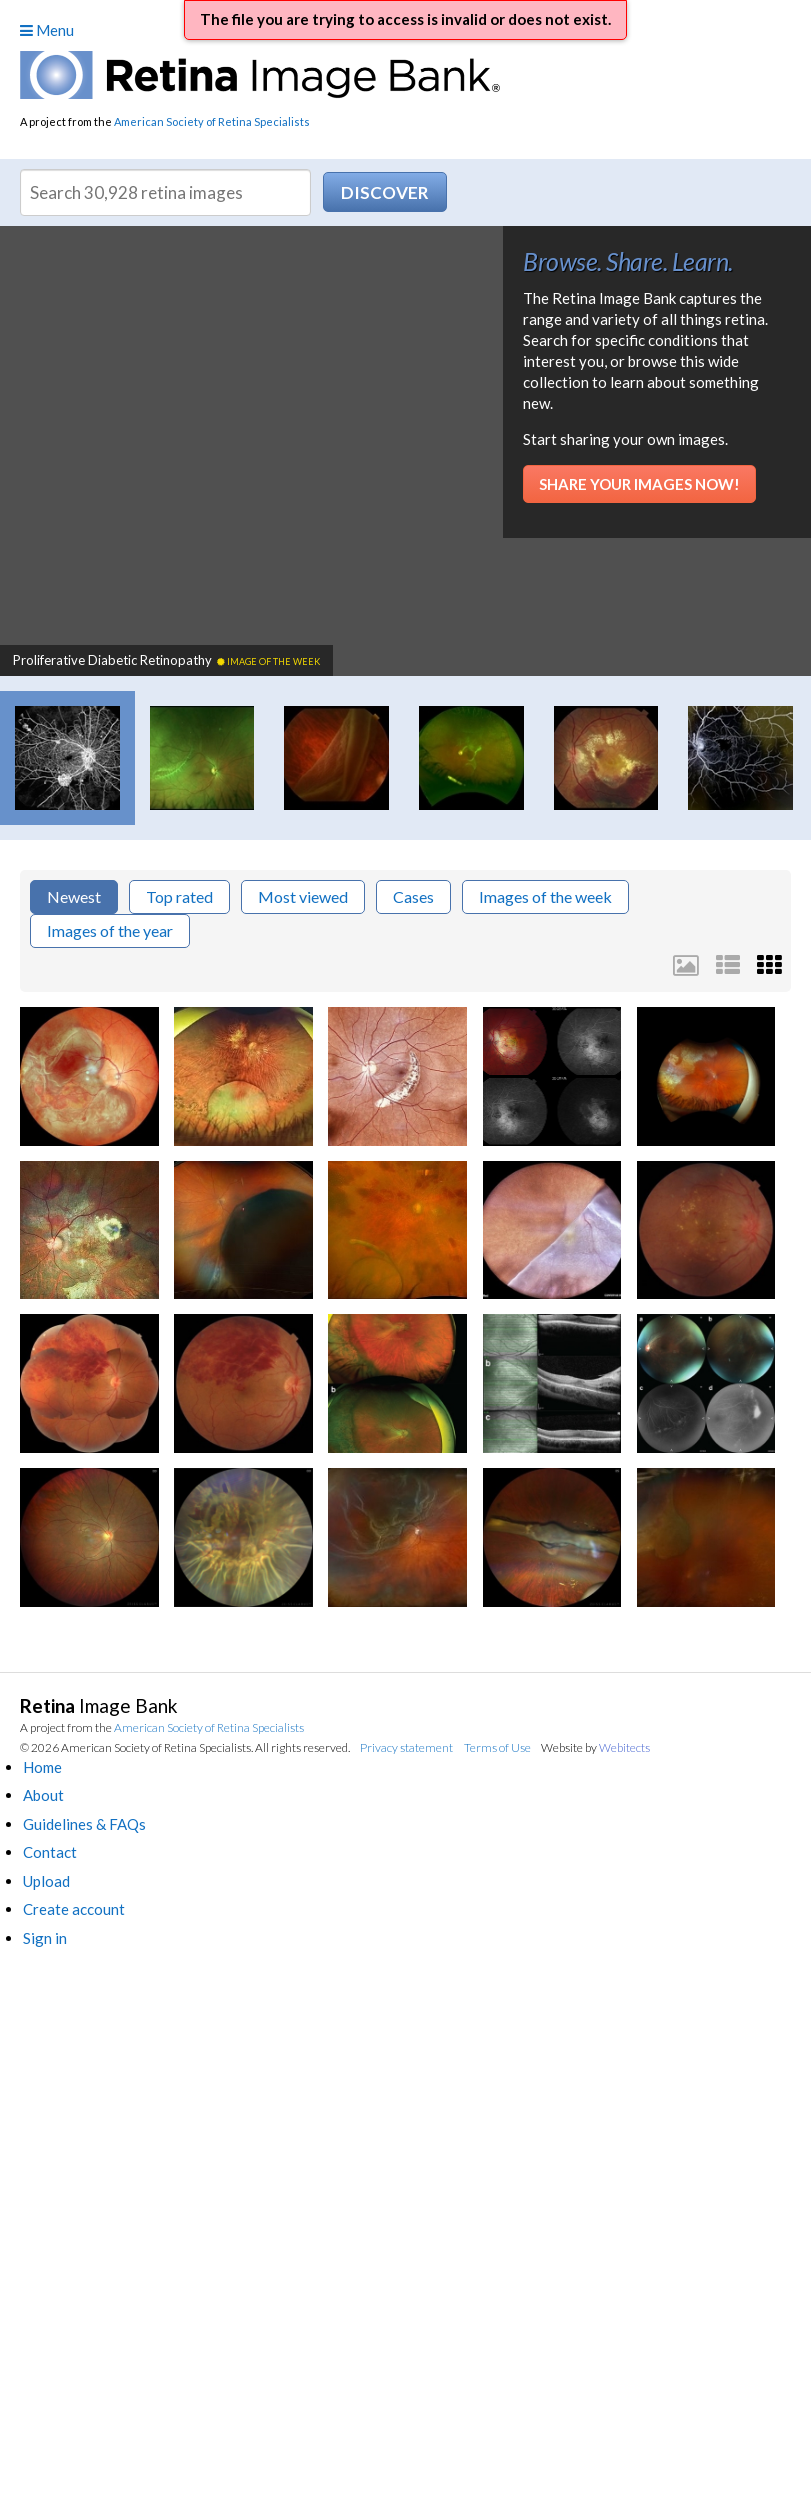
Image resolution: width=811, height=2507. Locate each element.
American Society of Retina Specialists (212, 121)
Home (42, 1767)
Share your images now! (639, 484)
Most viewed (303, 896)
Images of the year (110, 930)
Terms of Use (497, 1747)
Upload (46, 1881)
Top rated (179, 896)
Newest (74, 896)
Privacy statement (406, 1747)
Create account (74, 1909)
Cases (413, 896)
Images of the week (545, 896)
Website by (595, 1747)
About (43, 1795)
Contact (50, 1852)
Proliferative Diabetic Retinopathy (166, 660)
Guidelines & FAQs (84, 1824)
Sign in (45, 1938)
